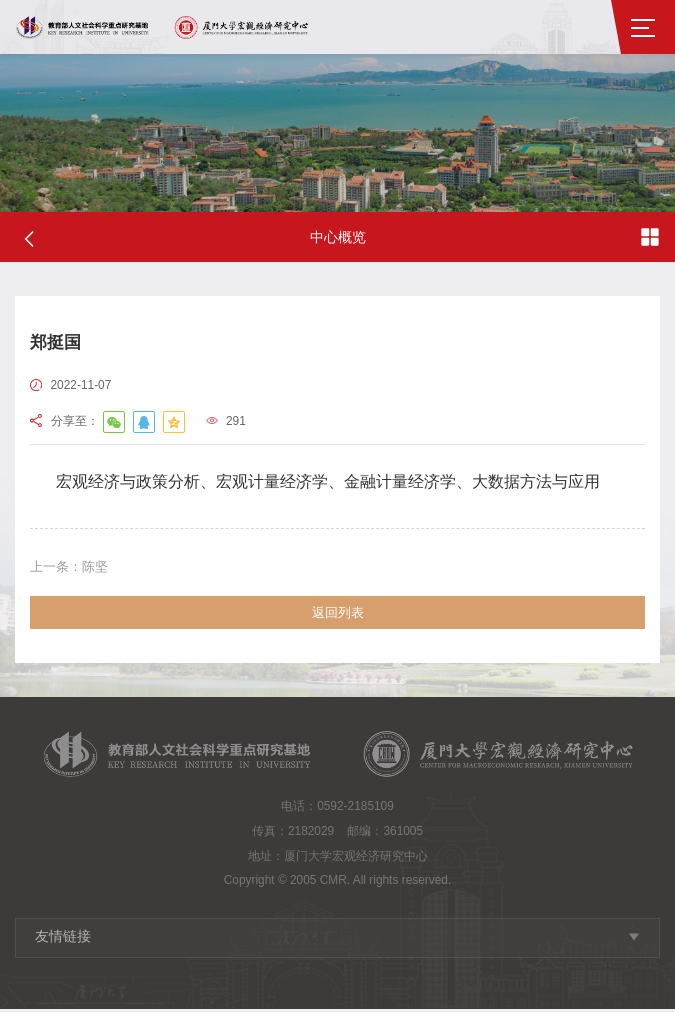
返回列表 (338, 614)
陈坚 (72, 567)
